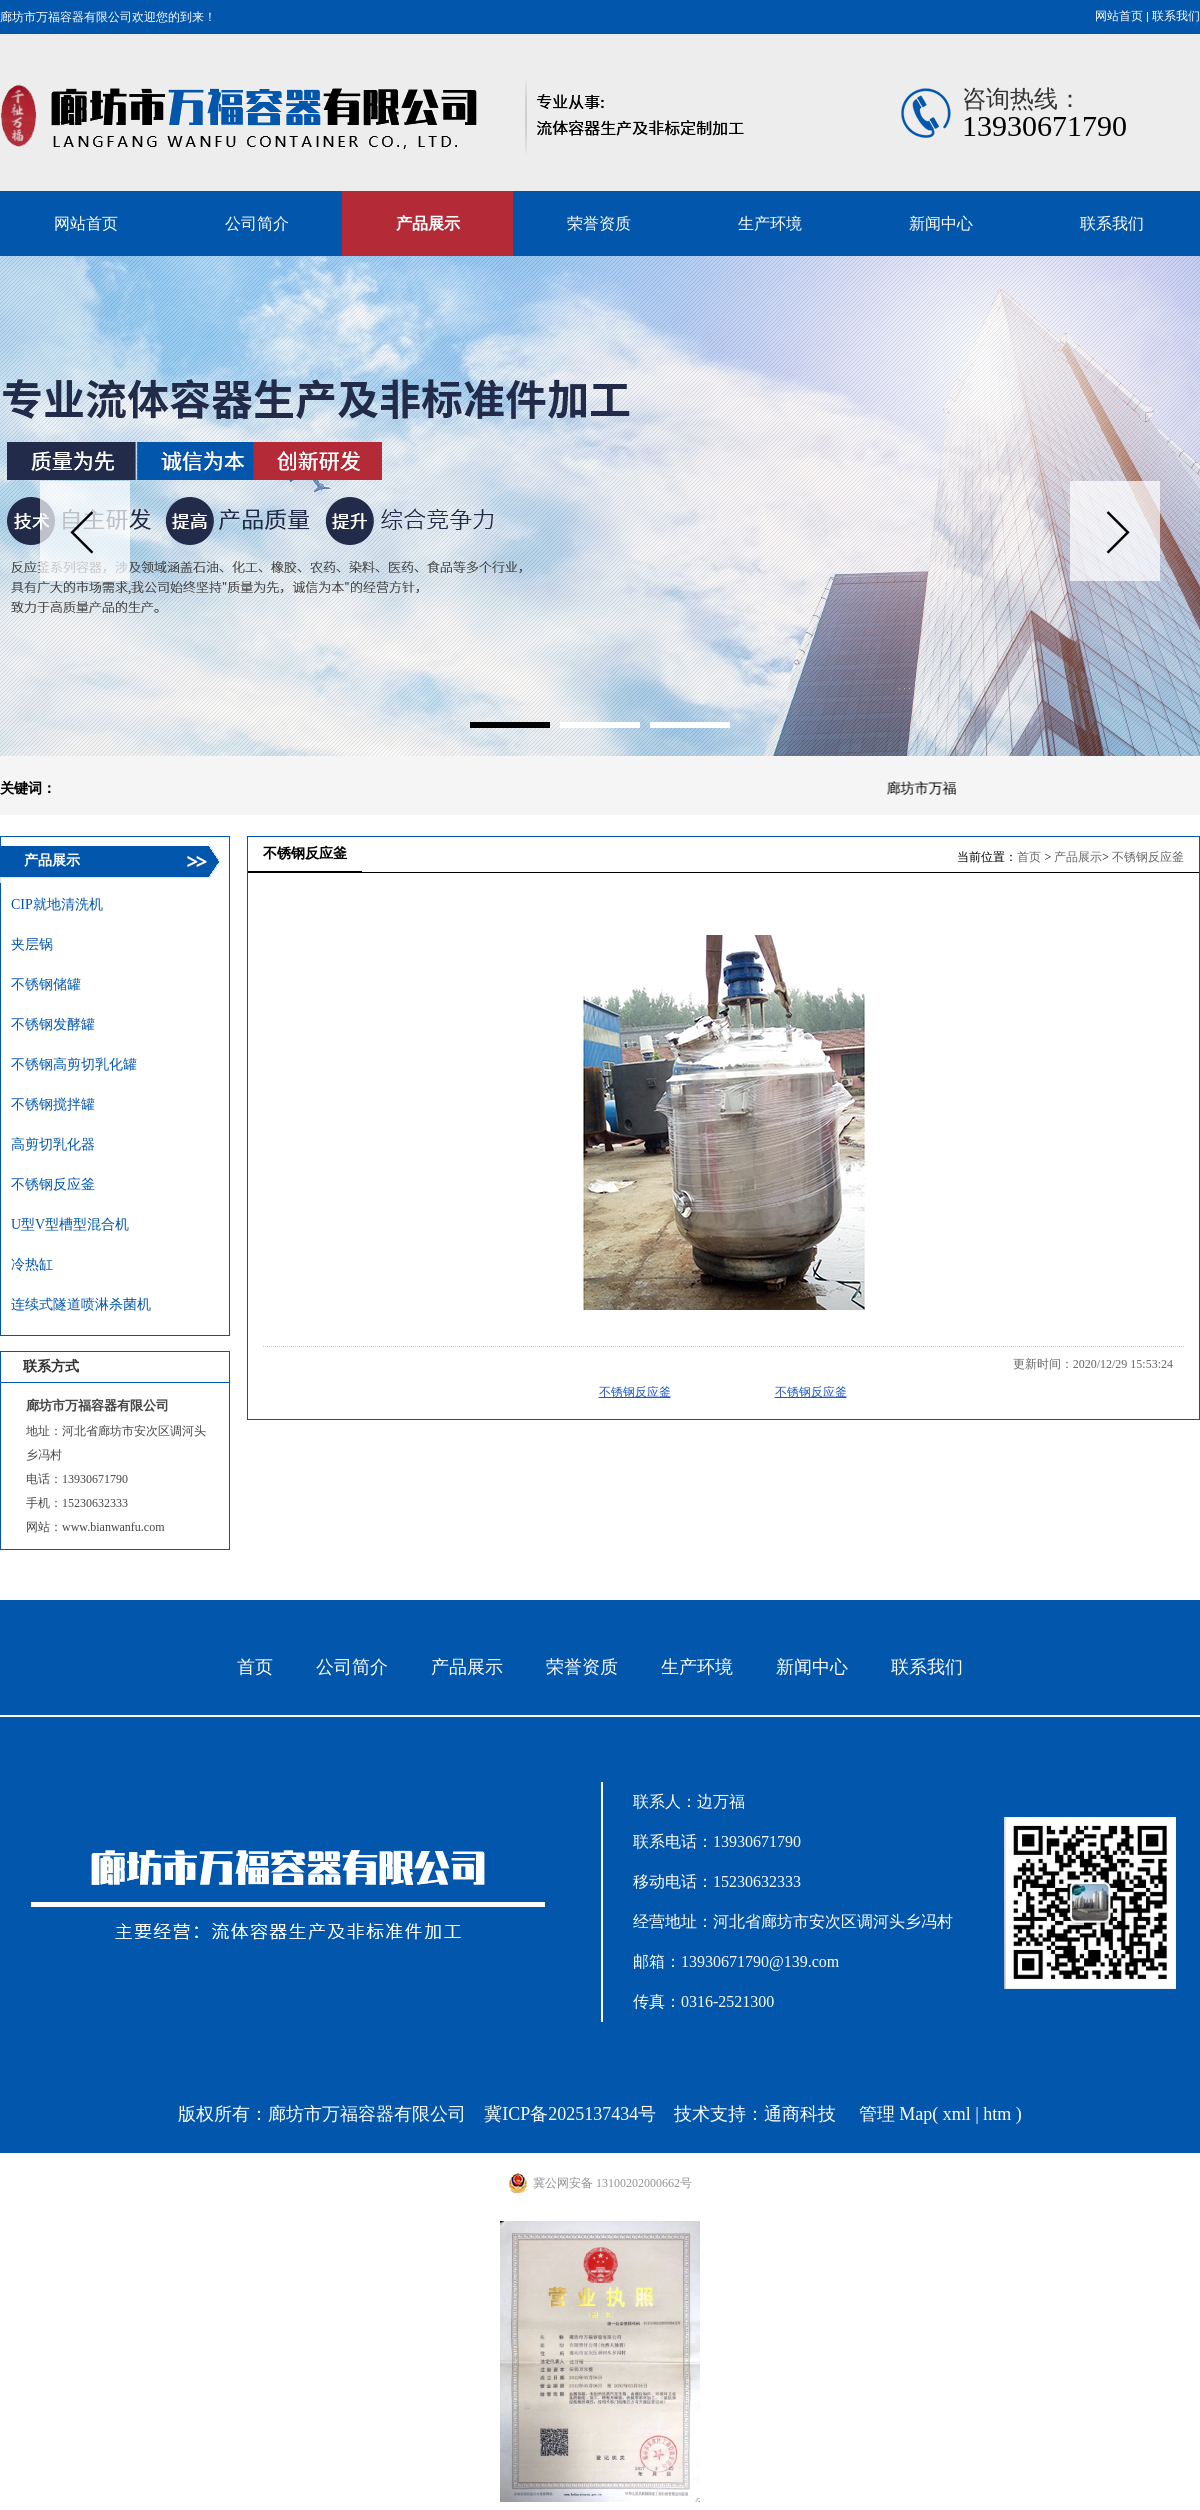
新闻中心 (812, 1667)
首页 (1029, 857)
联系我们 (1176, 16)
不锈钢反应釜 (1148, 857)
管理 (877, 2114)
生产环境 (697, 1667)
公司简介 (352, 1667)
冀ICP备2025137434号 (570, 2114)
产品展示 (1078, 857)
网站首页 (1119, 16)
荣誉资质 (582, 1667)
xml (957, 2114)
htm (997, 2114)
